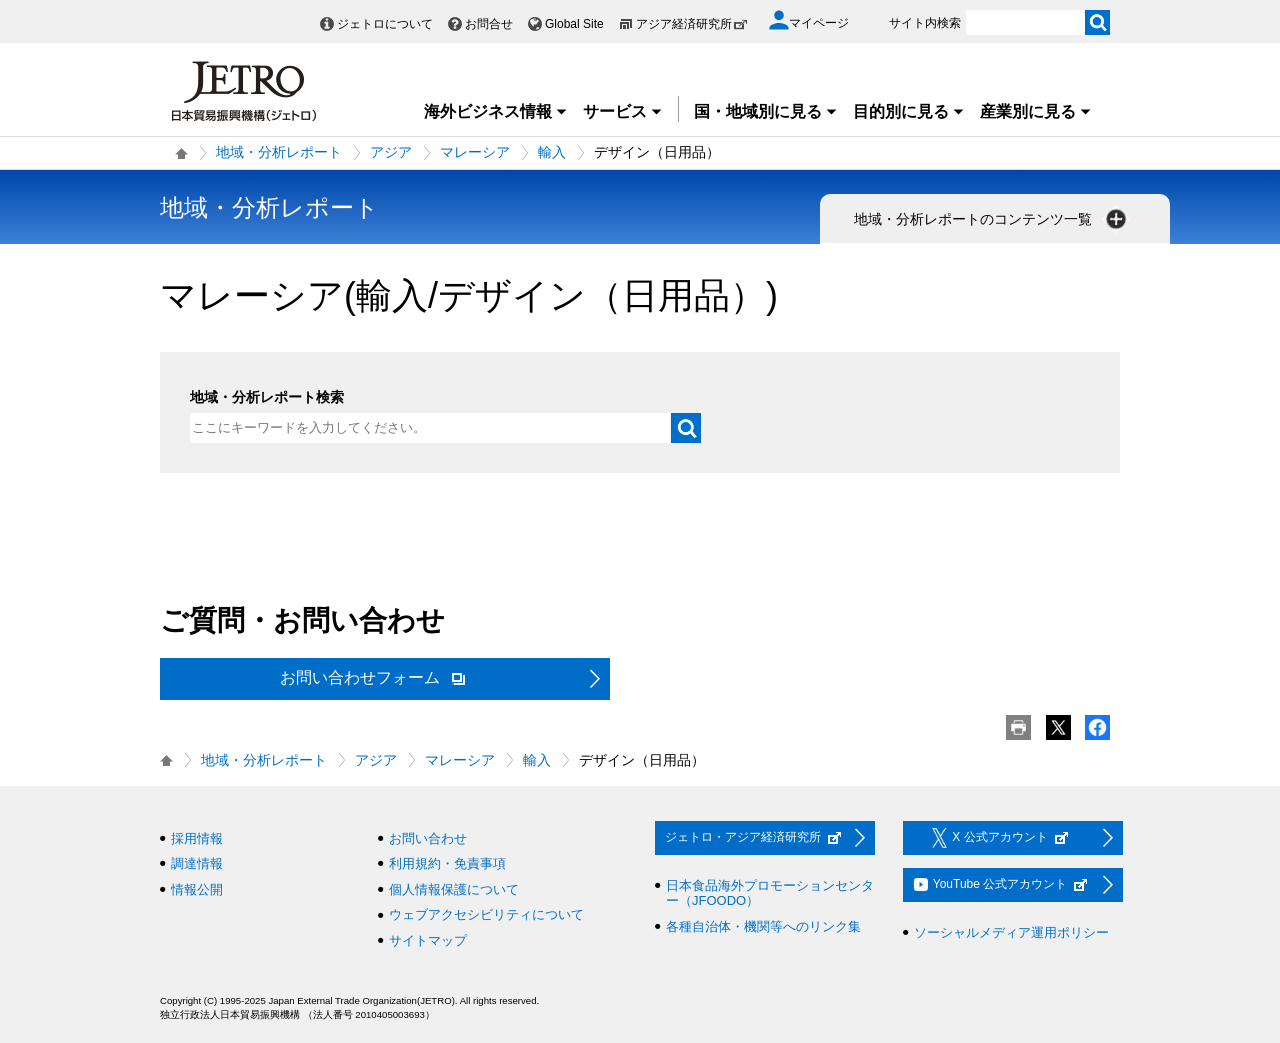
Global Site (574, 24)
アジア (391, 152)
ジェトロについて (385, 24)
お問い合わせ (428, 838)
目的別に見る (909, 111)
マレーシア (475, 152)
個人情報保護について (454, 889)
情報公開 (197, 889)
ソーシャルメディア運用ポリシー (1011, 932)
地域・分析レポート (279, 152)
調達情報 (197, 863)
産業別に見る (1036, 111)
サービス (623, 111)
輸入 (552, 152)
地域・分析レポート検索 (267, 397)
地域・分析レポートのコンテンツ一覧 (992, 219)
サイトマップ (428, 940)
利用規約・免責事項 (447, 863)
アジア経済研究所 (692, 24)
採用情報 (197, 838)
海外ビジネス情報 (496, 111)
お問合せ (489, 24)
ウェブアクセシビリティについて (486, 914)
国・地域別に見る (766, 111)
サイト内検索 (925, 23)
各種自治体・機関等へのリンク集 (763, 926)
